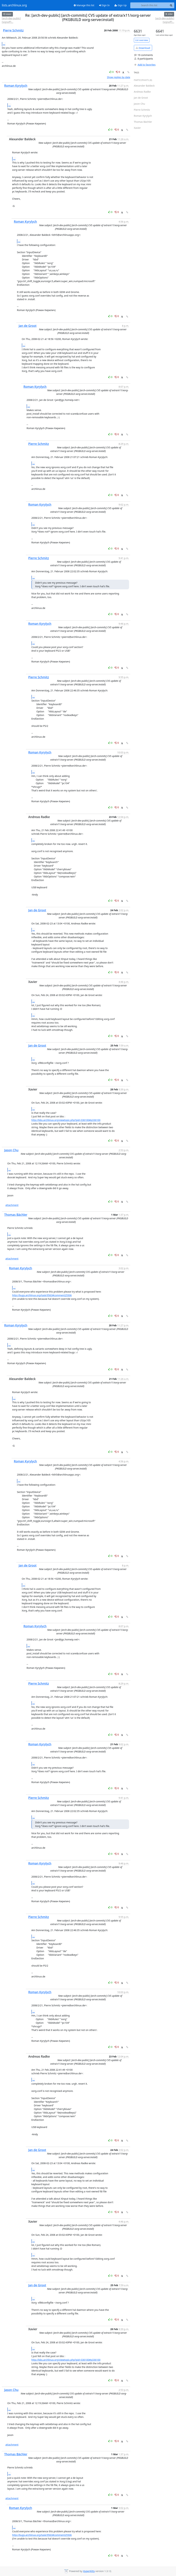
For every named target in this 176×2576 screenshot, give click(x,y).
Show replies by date (118, 77)
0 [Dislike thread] (118, 71)
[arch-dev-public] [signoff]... (11, 20)
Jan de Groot (28, 326)
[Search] (171, 5)
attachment (12, 1205)
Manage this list (84, 5)
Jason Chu (11, 1150)
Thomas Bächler (15, 1215)
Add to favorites (145, 64)
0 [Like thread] (111, 71)
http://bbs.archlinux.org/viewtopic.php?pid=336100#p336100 (66, 1120)
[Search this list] (149, 5)
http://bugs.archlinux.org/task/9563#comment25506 (42, 1295)
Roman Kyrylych (15, 85)
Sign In (104, 5)
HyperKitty (89, 2571)
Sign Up (120, 5)
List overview (141, 40)
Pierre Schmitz (13, 30)
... (4, 44)
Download (143, 48)
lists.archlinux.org (14, 5)
